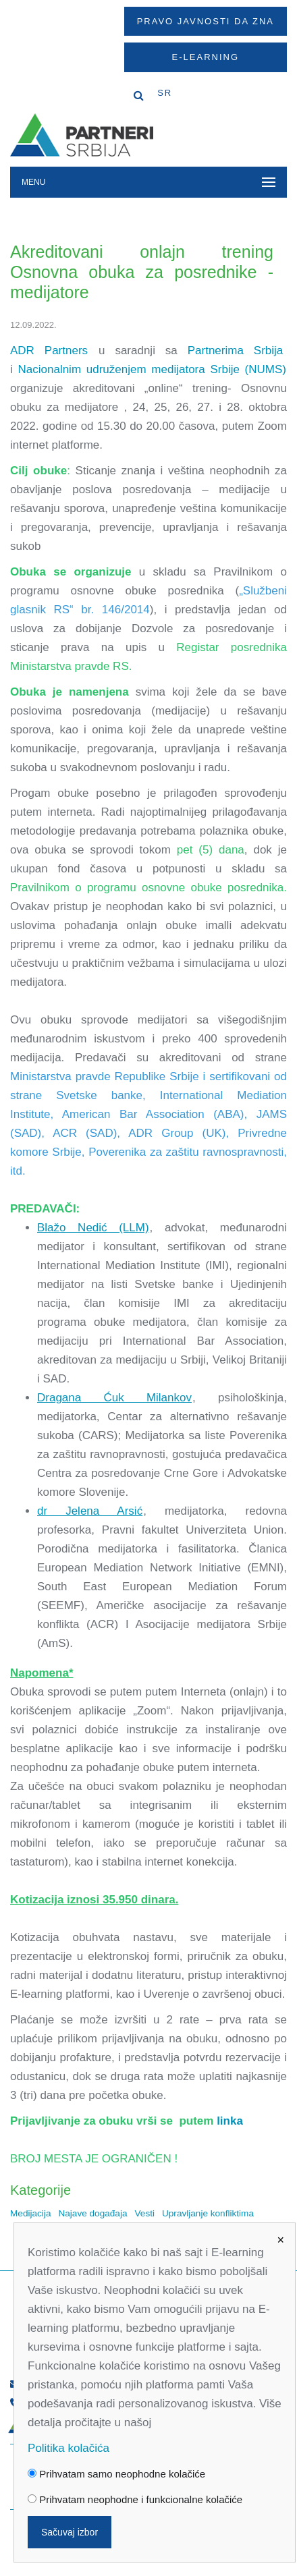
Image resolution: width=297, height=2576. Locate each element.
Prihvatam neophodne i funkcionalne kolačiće (135, 2499)
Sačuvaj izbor (69, 2532)
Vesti (145, 2213)
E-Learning (205, 57)
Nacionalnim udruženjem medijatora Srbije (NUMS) (152, 369)
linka (230, 2121)
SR (164, 93)
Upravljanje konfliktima (208, 2213)
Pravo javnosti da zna (205, 21)
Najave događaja (92, 2213)
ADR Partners (49, 350)
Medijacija (30, 2213)
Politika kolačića (68, 2448)
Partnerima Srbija (236, 350)
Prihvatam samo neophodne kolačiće (116, 2474)
